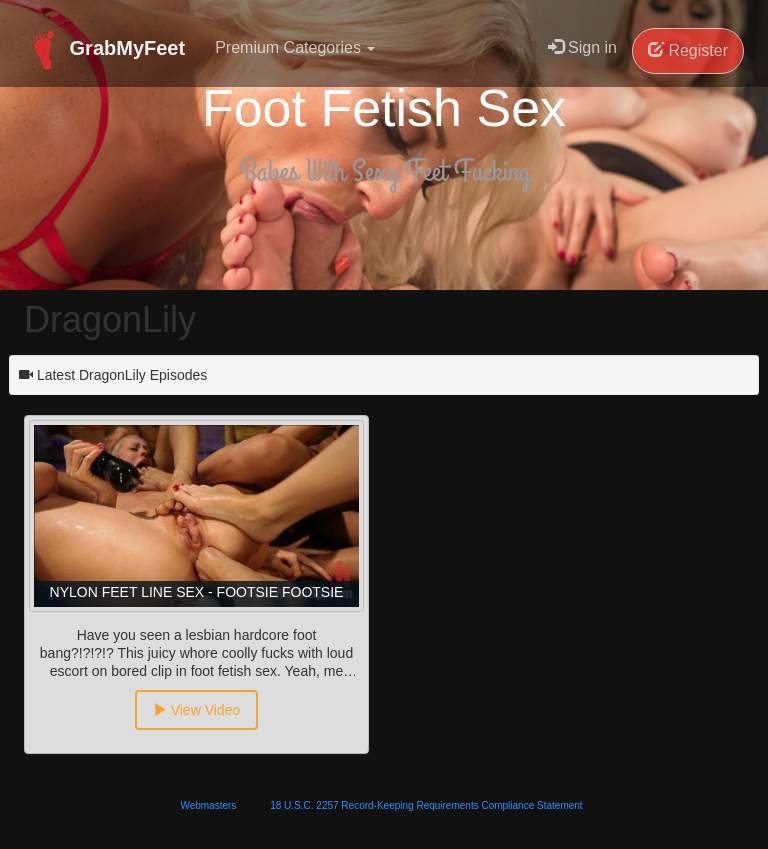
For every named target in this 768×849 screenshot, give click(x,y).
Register (688, 50)
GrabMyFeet (104, 50)
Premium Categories (295, 47)
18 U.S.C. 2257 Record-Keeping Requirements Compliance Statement (426, 805)
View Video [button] (196, 710)
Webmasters (208, 805)
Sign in (582, 47)
